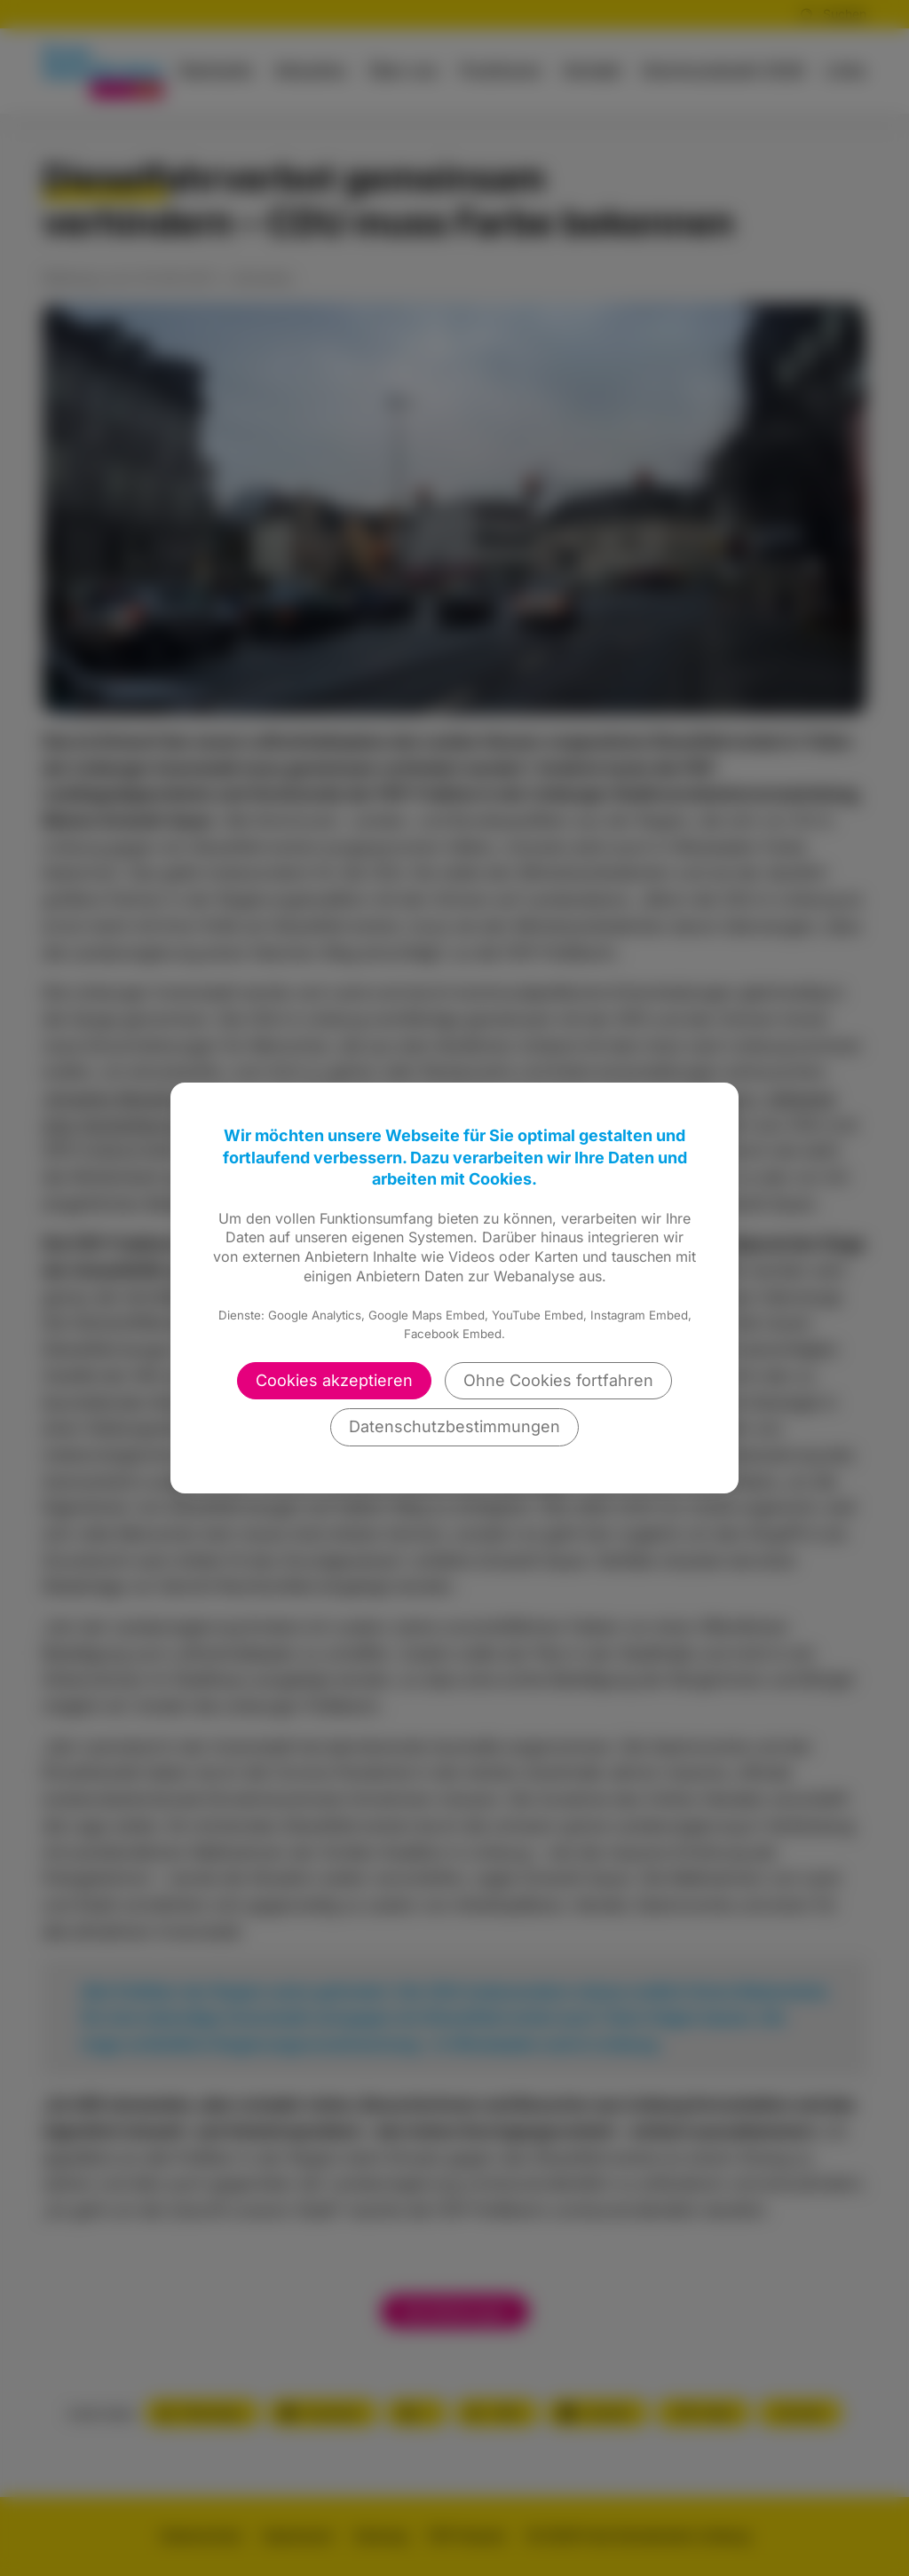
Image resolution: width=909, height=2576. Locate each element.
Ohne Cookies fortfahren (558, 1380)
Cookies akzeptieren (334, 1380)
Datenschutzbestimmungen (454, 1426)
